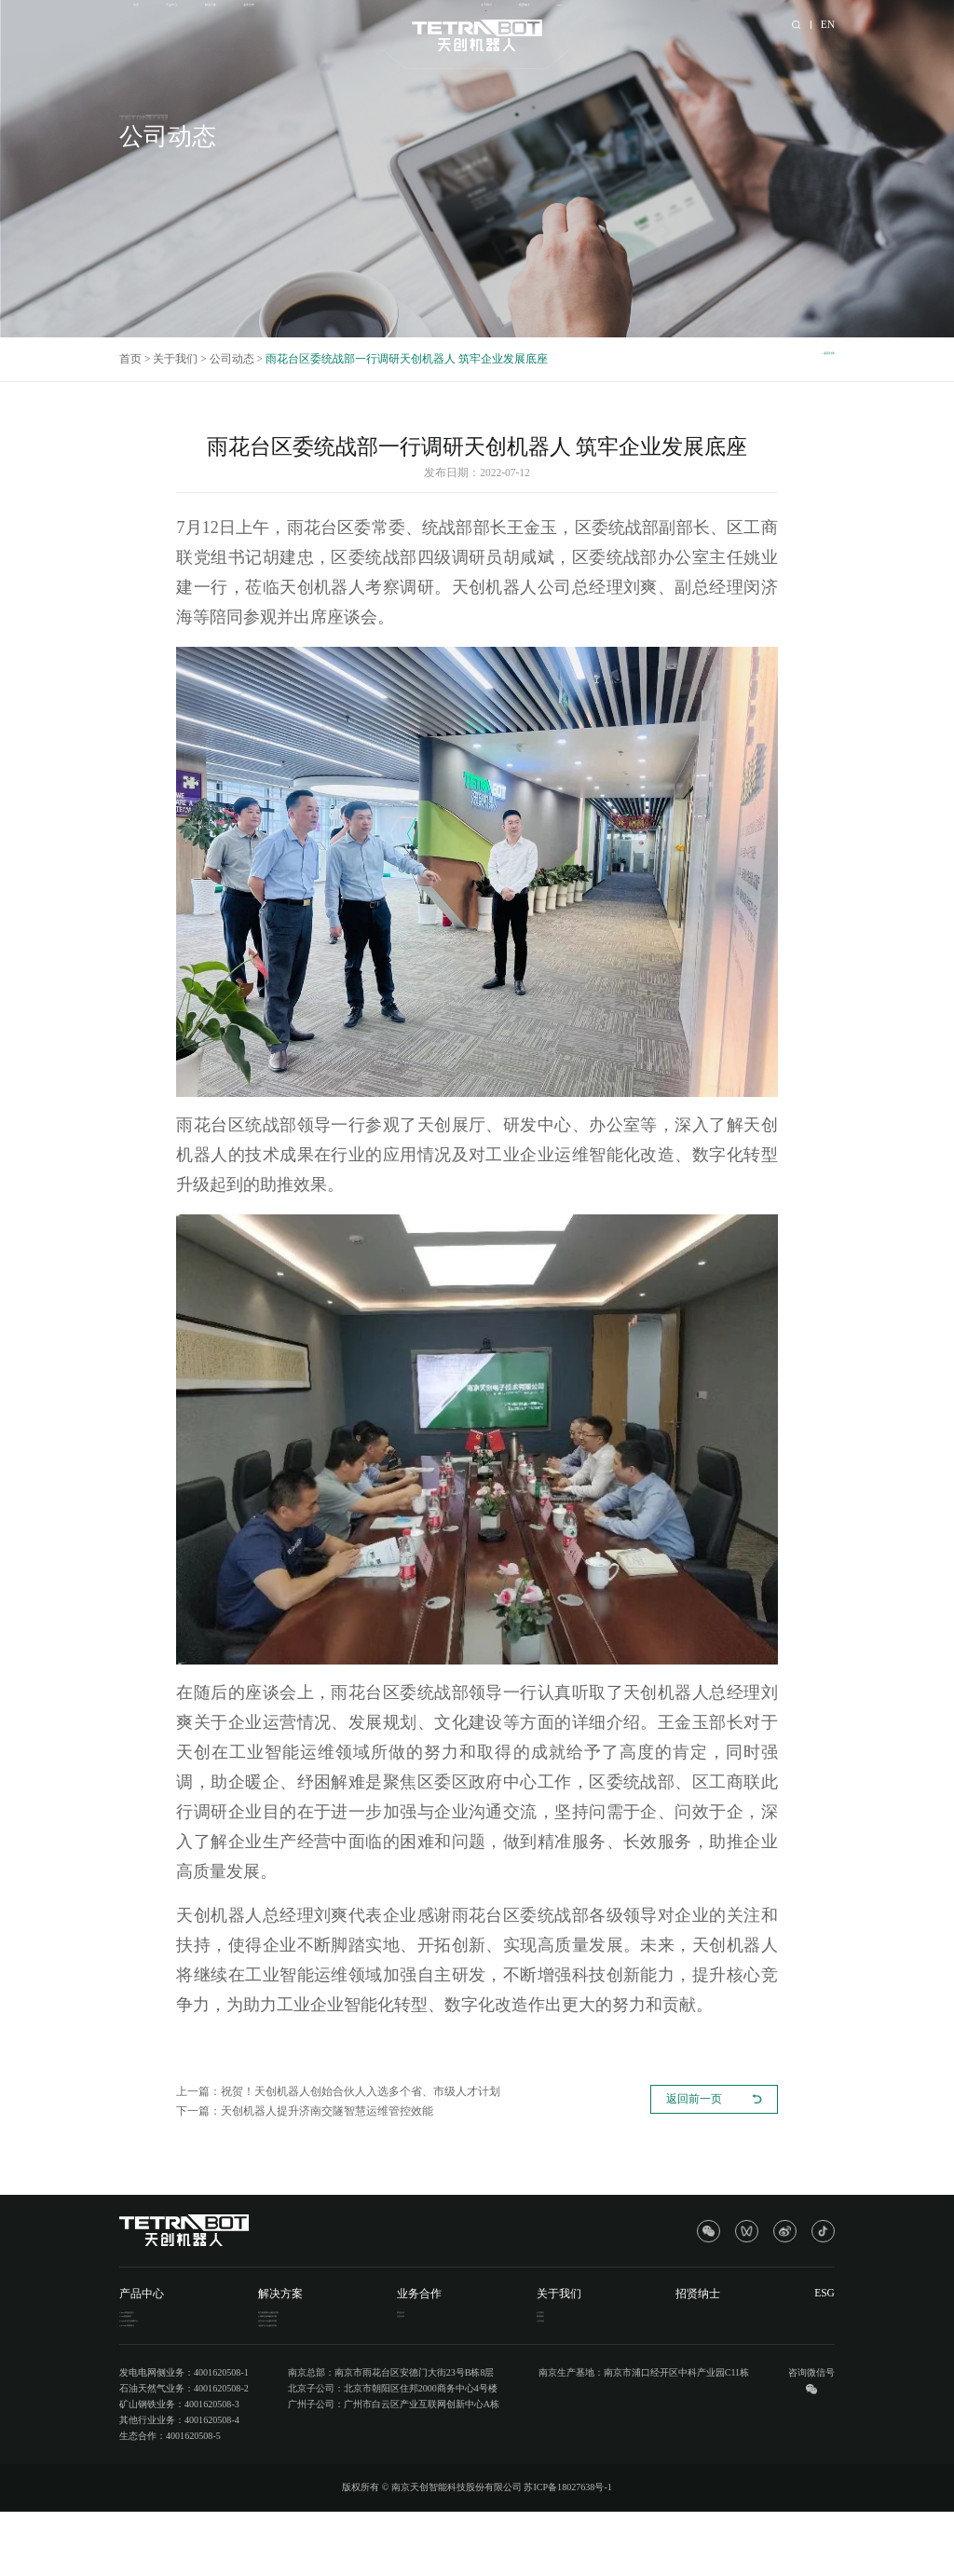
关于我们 (620, 24)
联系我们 (597, 2338)
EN (828, 24)
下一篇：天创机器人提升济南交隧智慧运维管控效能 (304, 2111)
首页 (144, 24)
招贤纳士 (692, 24)
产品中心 (205, 24)
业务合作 (349, 24)
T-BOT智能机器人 (156, 2317)
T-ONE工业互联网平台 (165, 2358)
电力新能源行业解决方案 (336, 2317)
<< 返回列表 (805, 358)
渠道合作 (478, 2317)
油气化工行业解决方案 (331, 2358)
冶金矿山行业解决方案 (331, 2379)
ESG (752, 24)
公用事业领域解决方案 (331, 2338)
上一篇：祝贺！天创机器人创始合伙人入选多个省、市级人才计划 (338, 2091)
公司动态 (232, 358)
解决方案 (277, 24)
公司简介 (597, 2317)
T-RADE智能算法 (154, 2379)
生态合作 (478, 2338)
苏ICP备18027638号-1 (567, 2551)
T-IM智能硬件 (147, 2338)
